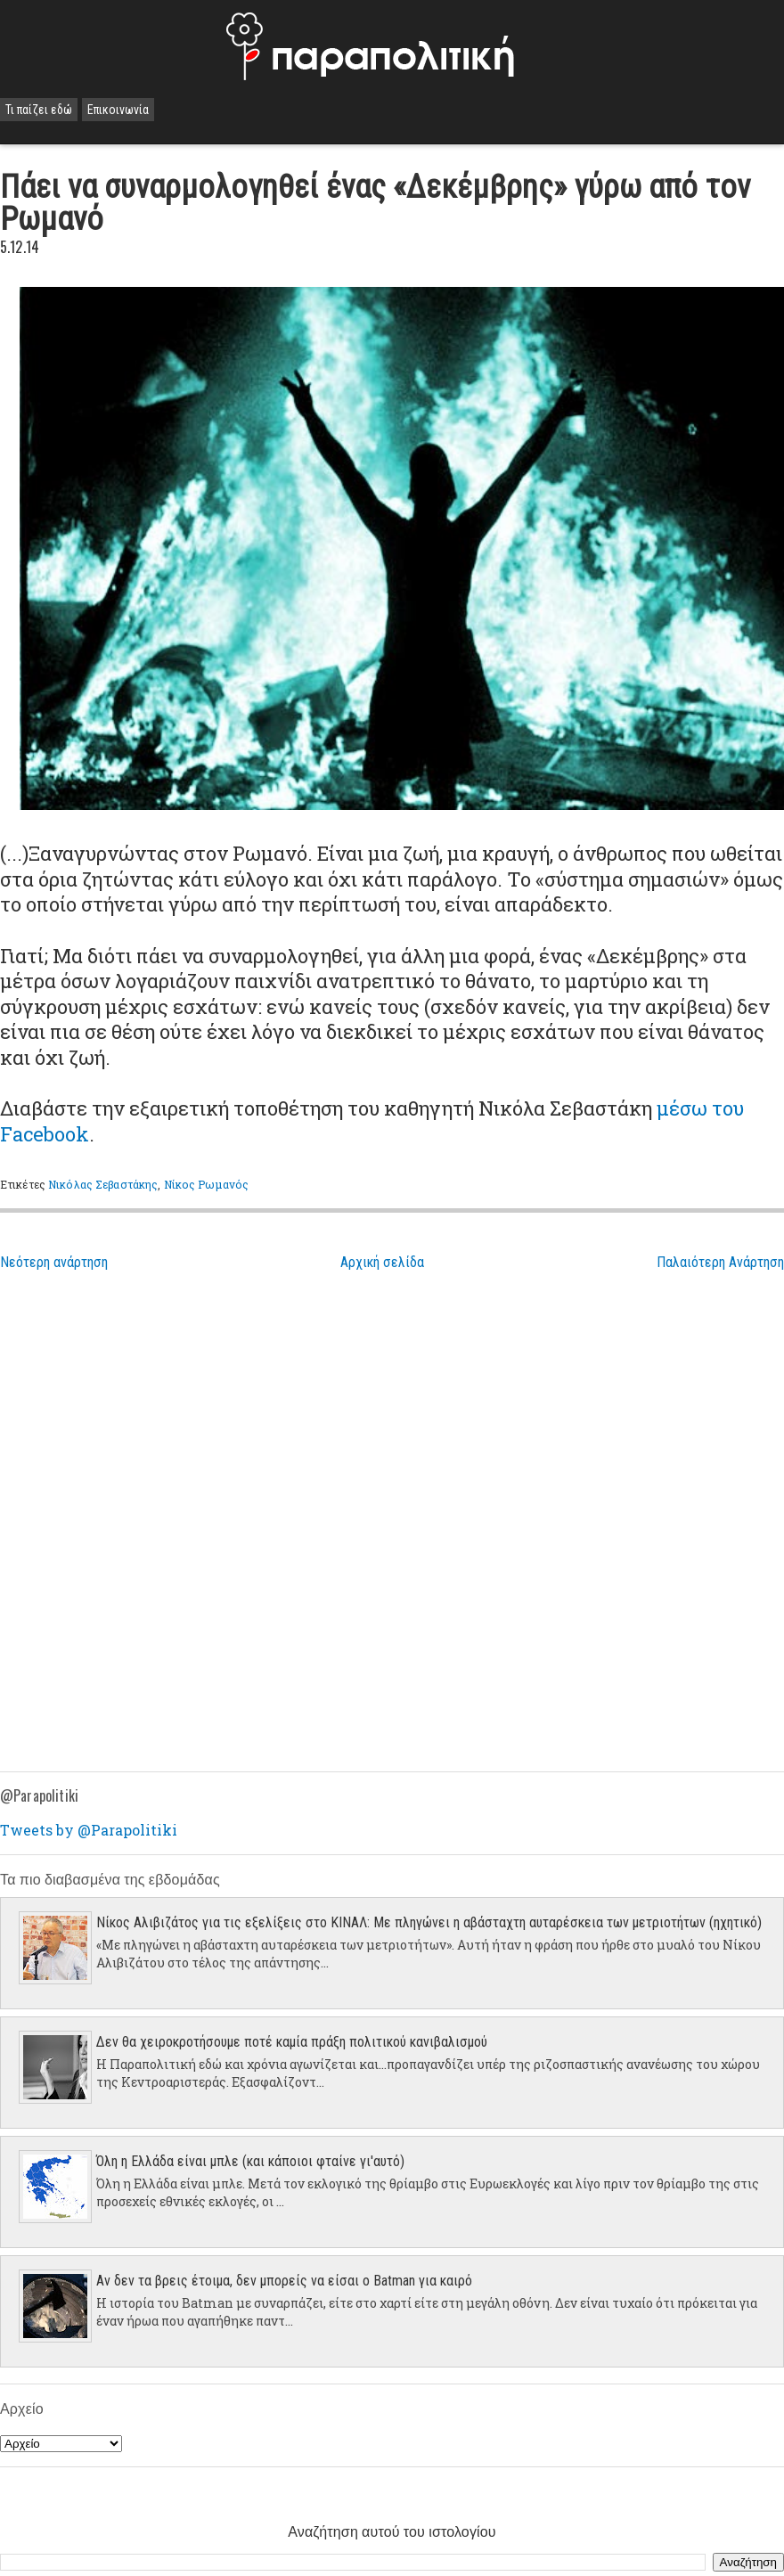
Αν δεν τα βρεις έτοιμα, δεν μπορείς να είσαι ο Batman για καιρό (284, 2280)
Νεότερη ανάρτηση (54, 1262)
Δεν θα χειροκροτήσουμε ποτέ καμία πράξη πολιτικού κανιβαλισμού (291, 2041)
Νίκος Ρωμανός (206, 1184)
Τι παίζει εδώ (38, 109)
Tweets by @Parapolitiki (88, 1829)
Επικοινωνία (118, 109)
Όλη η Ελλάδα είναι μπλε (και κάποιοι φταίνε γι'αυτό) (250, 2161)
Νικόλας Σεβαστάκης (103, 1184)
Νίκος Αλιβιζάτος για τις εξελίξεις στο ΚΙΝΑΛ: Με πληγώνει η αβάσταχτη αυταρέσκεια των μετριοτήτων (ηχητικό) (429, 1922)
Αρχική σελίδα (382, 1262)
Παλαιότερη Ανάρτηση (720, 1262)
